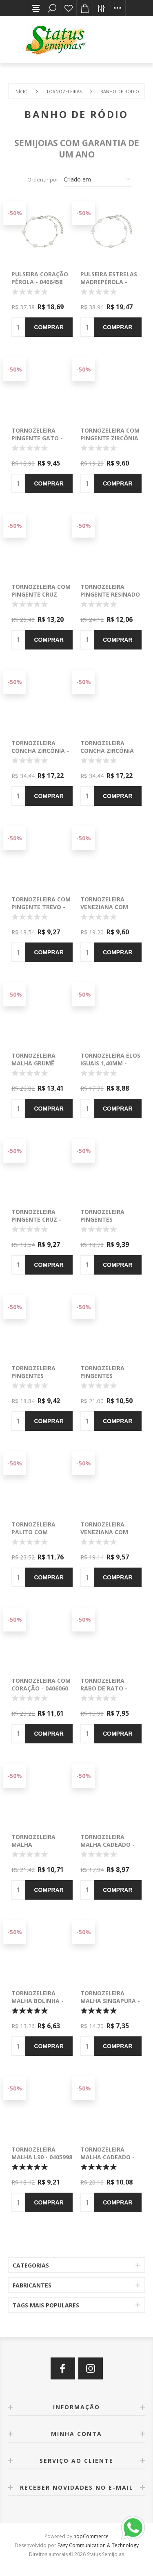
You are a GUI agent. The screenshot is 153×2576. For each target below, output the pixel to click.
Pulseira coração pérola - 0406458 (39, 278)
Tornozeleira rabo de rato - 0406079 (103, 1688)
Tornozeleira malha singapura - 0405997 (110, 2000)
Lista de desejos (68, 8)
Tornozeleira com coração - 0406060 (41, 1684)
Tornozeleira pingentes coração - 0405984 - (41, 1375)
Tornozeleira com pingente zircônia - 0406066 (110, 438)
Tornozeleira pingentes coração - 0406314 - (110, 1375)
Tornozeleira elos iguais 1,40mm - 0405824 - (110, 1063)
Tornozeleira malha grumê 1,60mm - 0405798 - (38, 1063)
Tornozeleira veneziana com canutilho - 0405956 (104, 1535)
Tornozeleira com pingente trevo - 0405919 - (41, 906)
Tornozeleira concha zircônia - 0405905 (40, 750)
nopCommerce (91, 2536)
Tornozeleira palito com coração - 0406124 (39, 1532)
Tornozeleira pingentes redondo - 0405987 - (111, 1219)
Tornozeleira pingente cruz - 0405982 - (36, 1219)
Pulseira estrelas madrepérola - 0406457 (108, 281)
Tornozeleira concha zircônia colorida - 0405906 (109, 750)
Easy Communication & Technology (98, 2545)
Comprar (48, 327)
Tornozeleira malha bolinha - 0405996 (37, 2000)
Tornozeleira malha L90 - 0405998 (41, 2153)
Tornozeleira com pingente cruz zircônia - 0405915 (41, 594)
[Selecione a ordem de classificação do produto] (97, 179)
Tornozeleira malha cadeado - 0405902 (107, 2157)
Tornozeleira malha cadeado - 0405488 (107, 1844)
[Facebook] (63, 2368)
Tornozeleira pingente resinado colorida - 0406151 (110, 594)
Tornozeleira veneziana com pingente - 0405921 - (109, 910)
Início (21, 91)
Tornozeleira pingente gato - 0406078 (37, 438)
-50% (14, 213)
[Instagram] (90, 2368)
